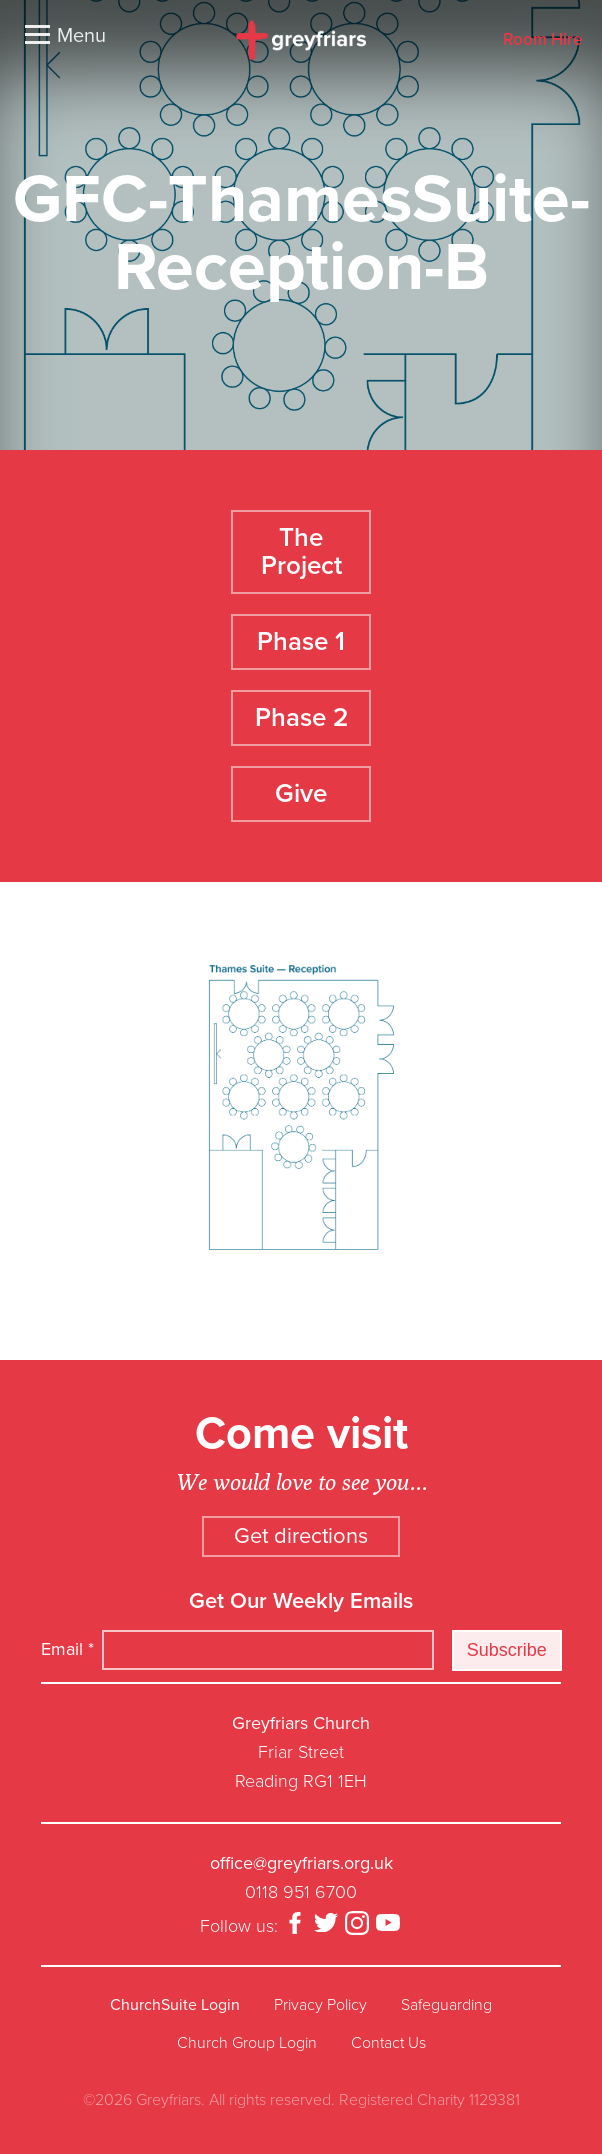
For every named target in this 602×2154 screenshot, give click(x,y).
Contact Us (388, 2043)
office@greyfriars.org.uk (301, 1863)
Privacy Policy (320, 2005)
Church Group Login (247, 2043)
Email (67, 1649)
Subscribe (507, 1650)
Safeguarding (446, 2005)
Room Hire (542, 40)
